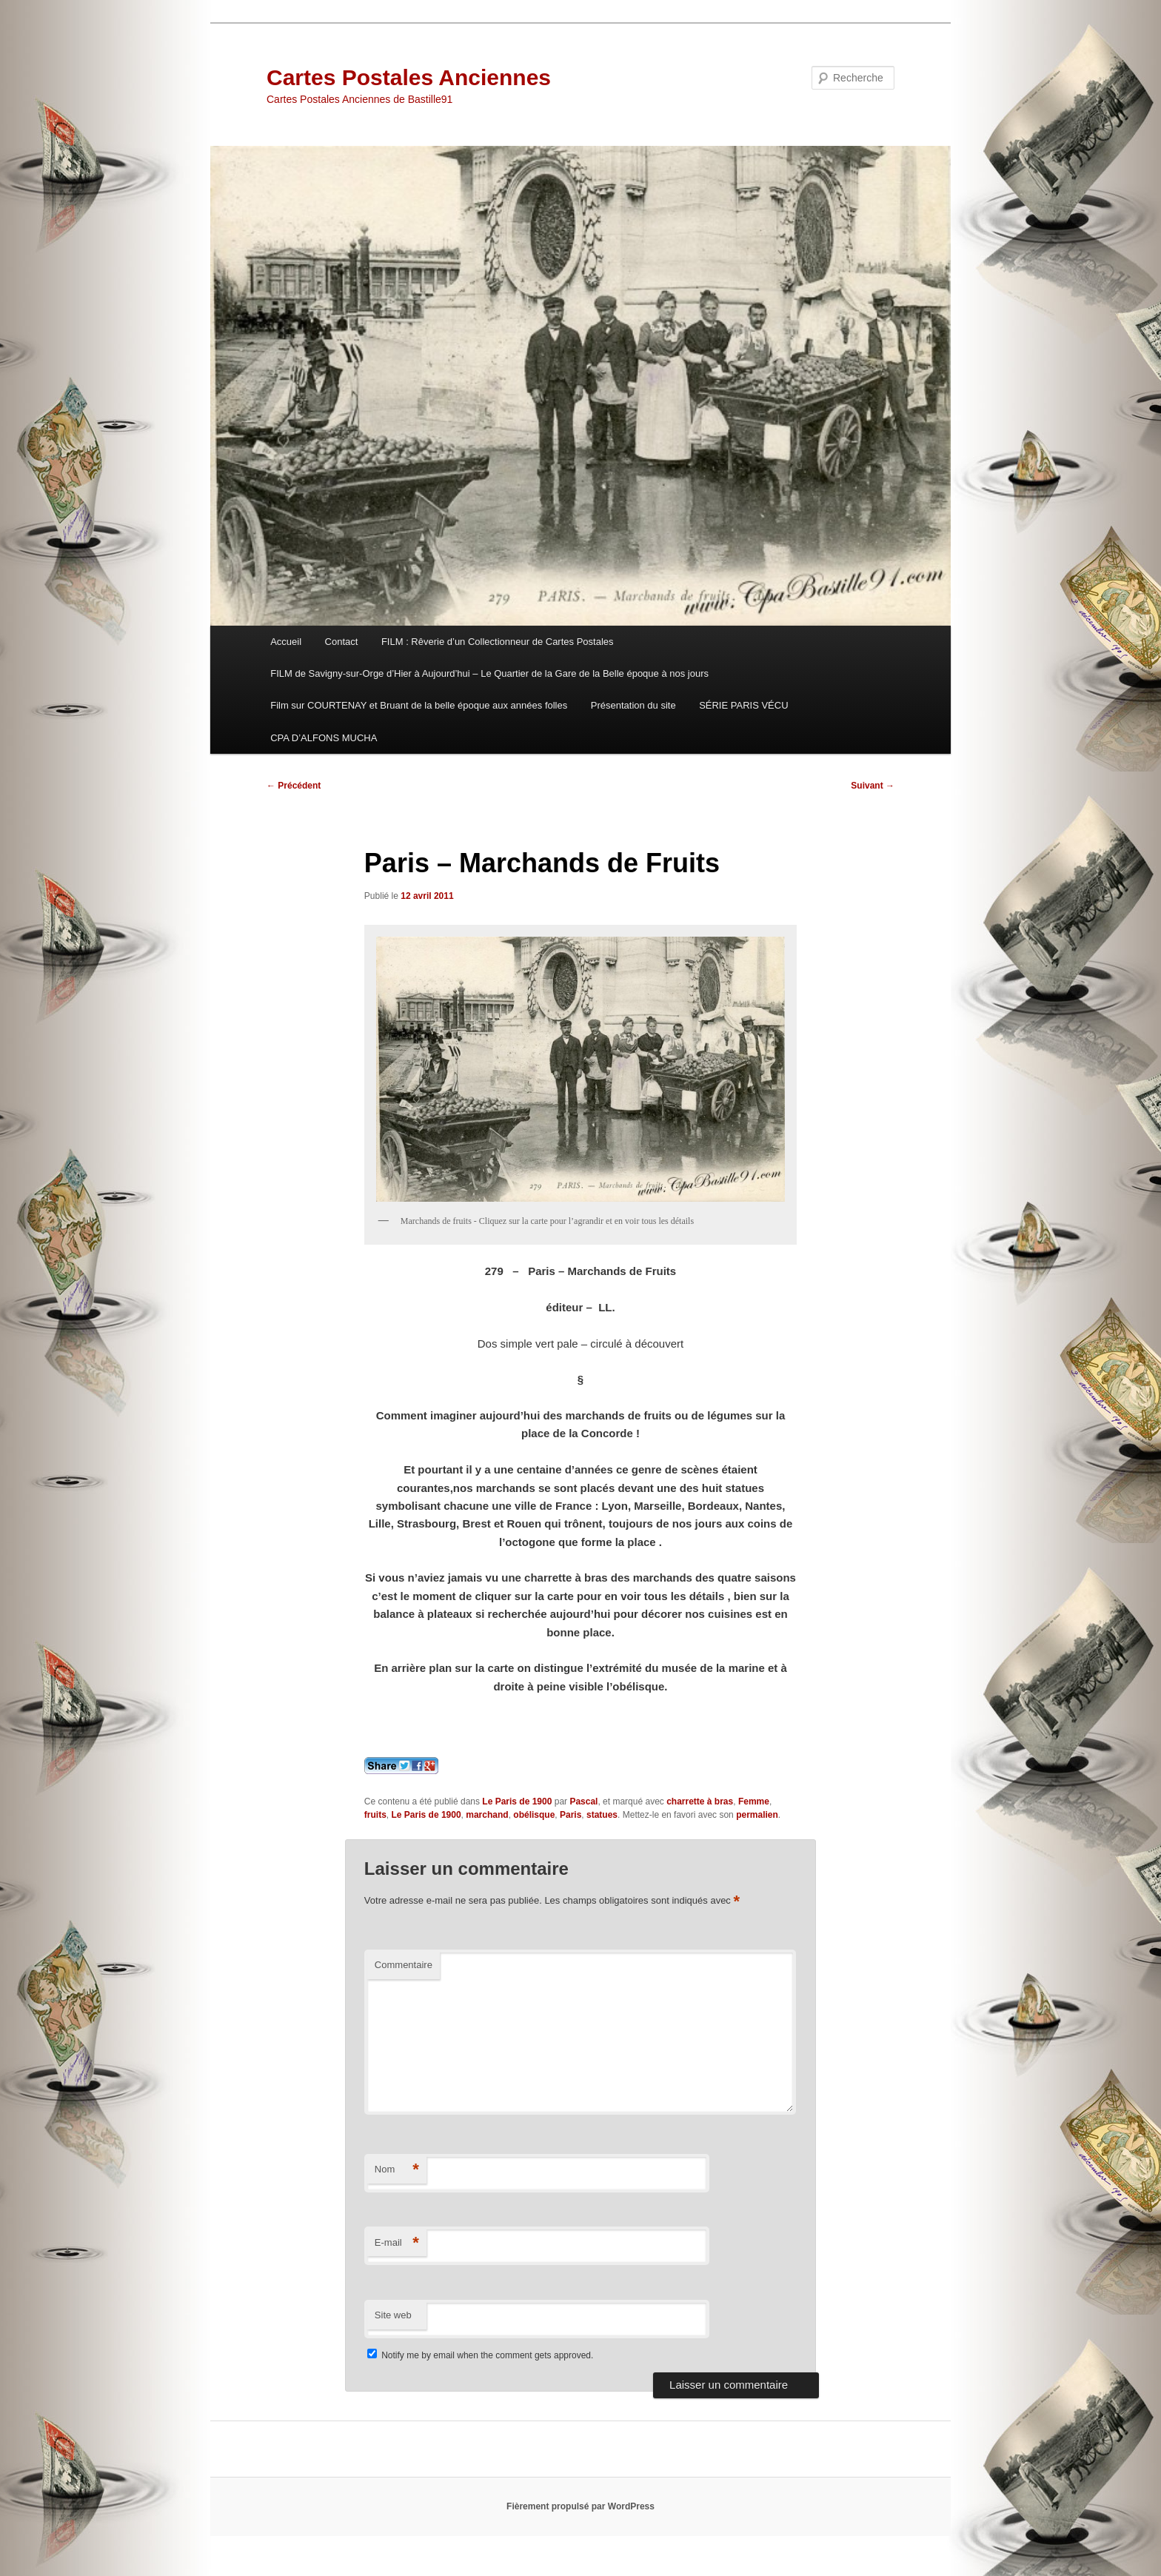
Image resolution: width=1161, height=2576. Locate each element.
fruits (375, 1815)
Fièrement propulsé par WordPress (580, 2506)
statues (602, 1815)
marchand (487, 1815)
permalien (757, 1815)
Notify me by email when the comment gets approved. (480, 2355)
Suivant (872, 785)
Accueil (285, 641)
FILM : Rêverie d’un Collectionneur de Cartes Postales (497, 641)
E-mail (397, 2243)
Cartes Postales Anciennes (409, 77)
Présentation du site (633, 705)
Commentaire (403, 1964)
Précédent (294, 785)
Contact (341, 641)
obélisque (534, 1815)
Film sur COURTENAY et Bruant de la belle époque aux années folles (418, 705)
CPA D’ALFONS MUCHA (323, 737)
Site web (393, 2315)
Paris (570, 1815)
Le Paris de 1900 (517, 1801)
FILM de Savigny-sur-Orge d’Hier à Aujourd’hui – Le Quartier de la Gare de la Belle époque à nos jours (489, 673)
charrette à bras (699, 1801)
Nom (397, 2170)
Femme (753, 1801)
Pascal (583, 1801)
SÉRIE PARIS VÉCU (743, 705)
